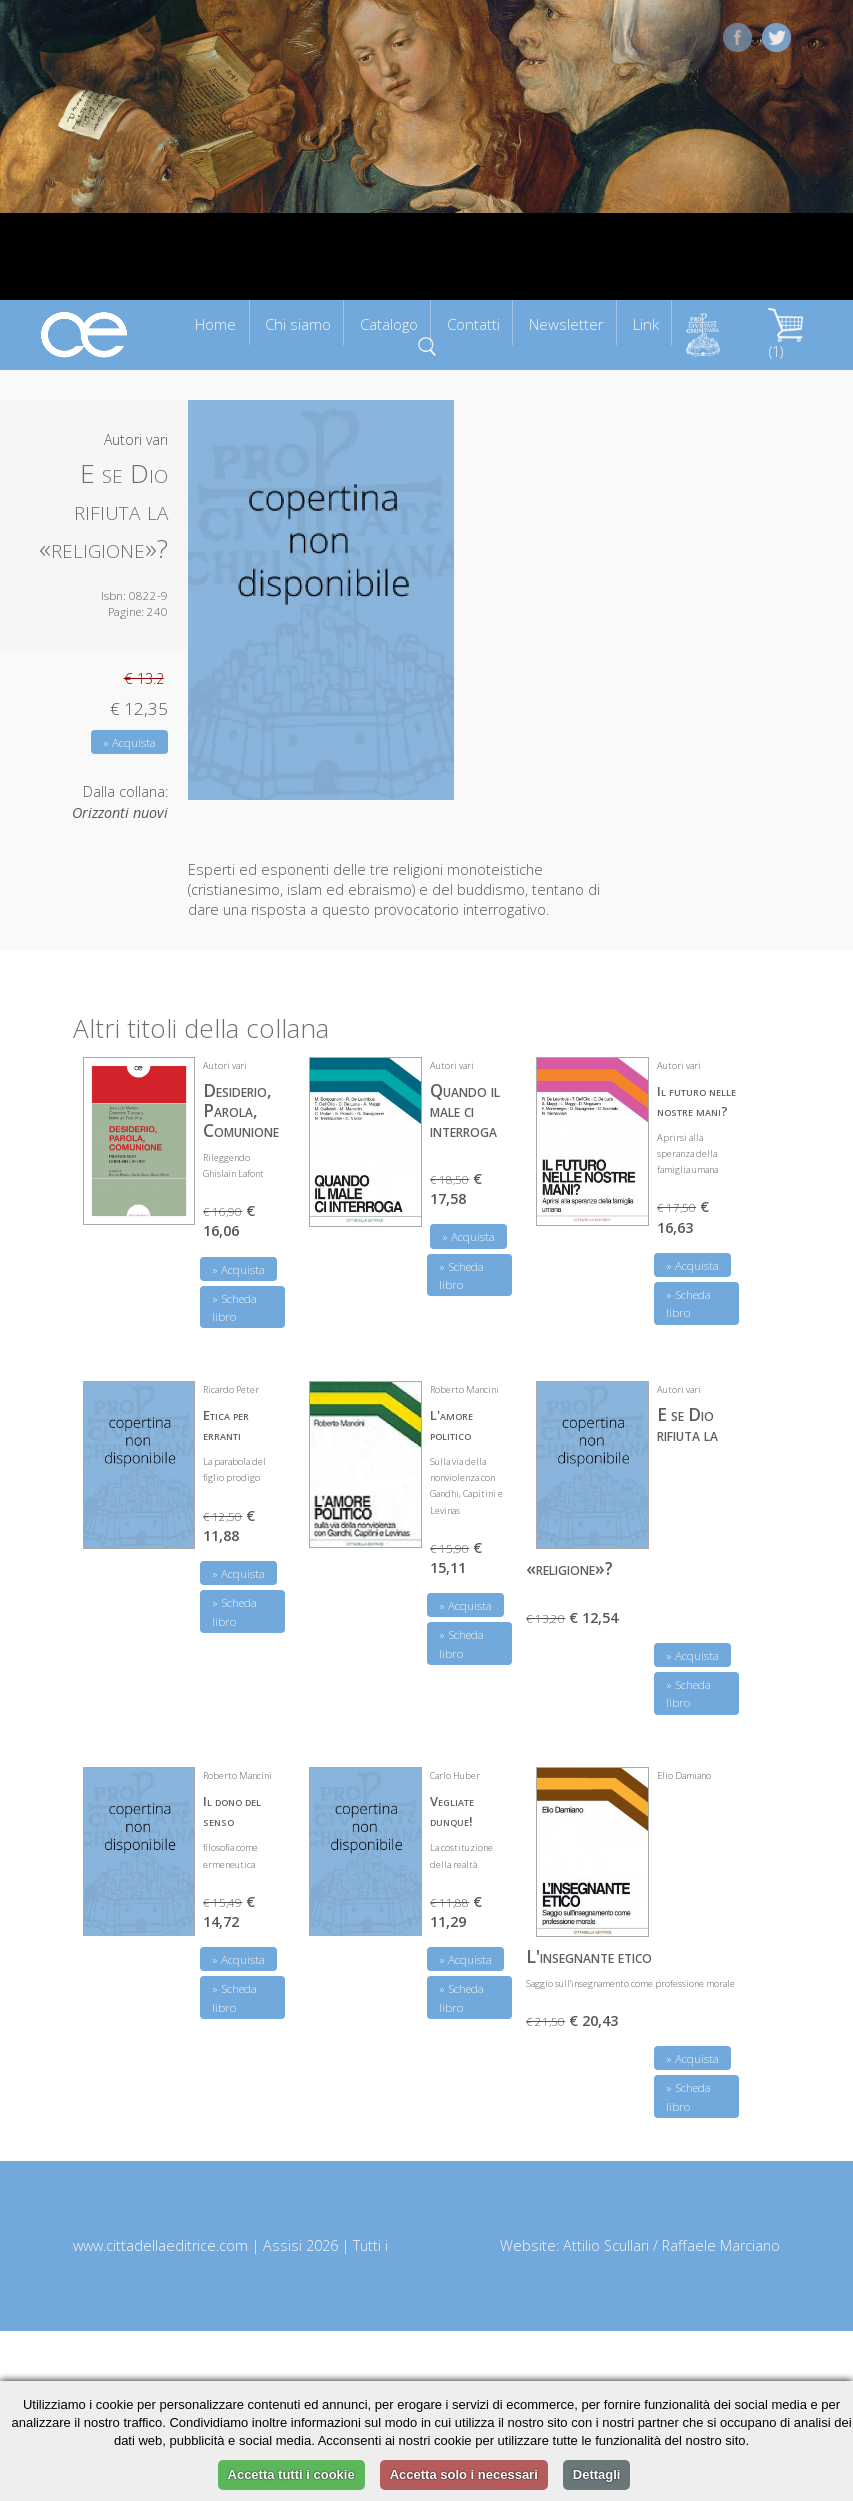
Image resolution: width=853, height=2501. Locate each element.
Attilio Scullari (606, 2245)
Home (215, 324)
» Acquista (129, 742)
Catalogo (389, 324)
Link (646, 324)
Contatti (473, 324)
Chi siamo (298, 324)
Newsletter (566, 324)
